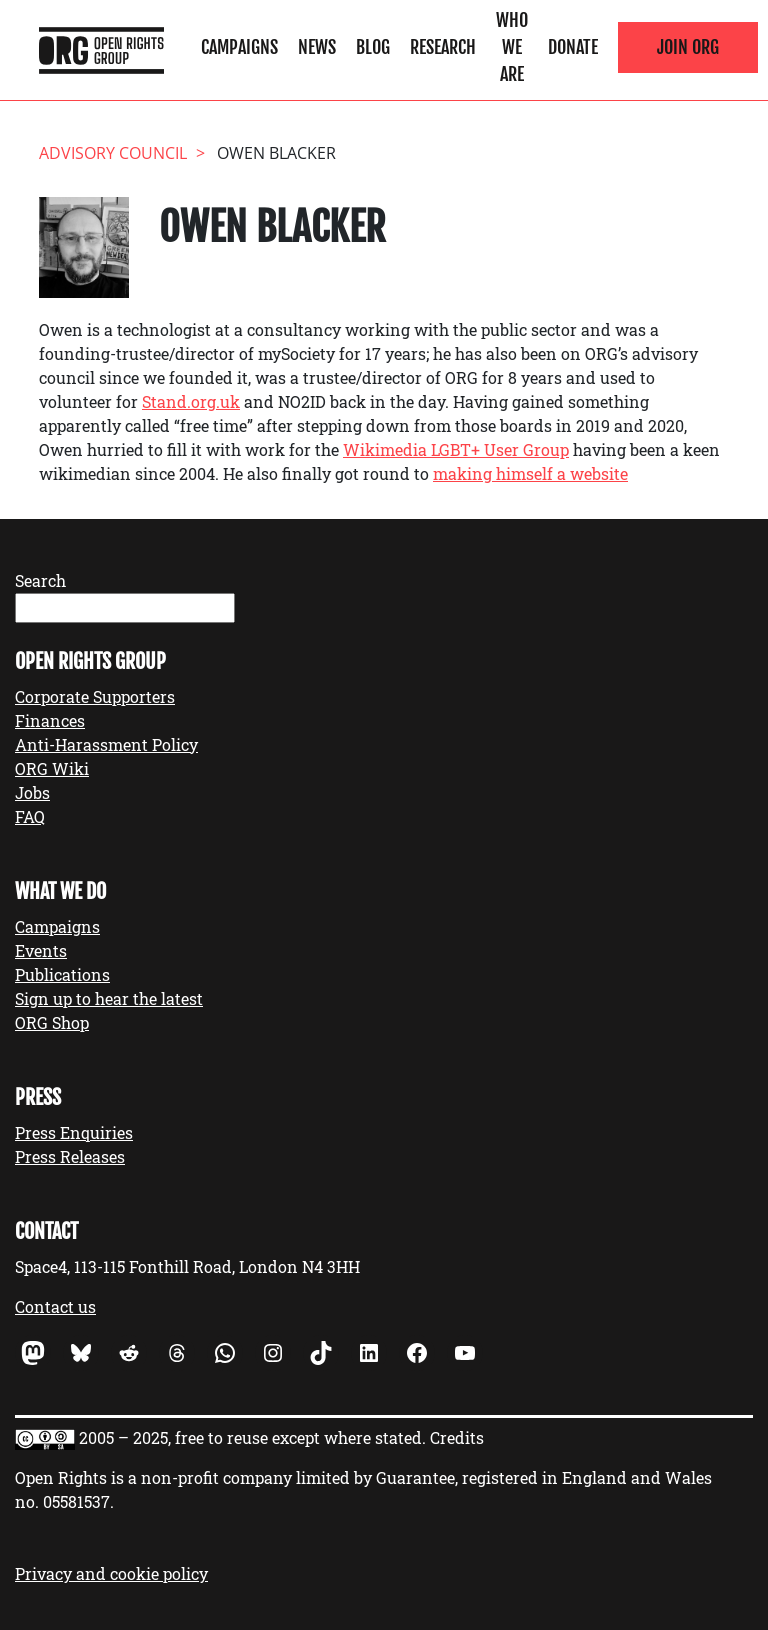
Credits (457, 1437)
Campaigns (239, 47)
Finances (50, 720)
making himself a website (530, 473)
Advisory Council (113, 153)
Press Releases (70, 1156)
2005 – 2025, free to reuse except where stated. (252, 1437)
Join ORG (688, 47)
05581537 (76, 1501)
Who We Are (512, 47)
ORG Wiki (52, 768)
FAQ (30, 816)
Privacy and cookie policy (111, 1573)
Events (41, 950)
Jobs (32, 792)
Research (443, 47)
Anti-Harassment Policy (106, 744)
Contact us (55, 1306)
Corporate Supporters (95, 696)
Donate (573, 47)
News (317, 47)
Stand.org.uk (191, 401)
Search (40, 580)
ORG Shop (52, 1022)
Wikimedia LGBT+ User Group (456, 449)
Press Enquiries (74, 1132)
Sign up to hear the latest (109, 998)
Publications (62, 974)
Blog (373, 47)
